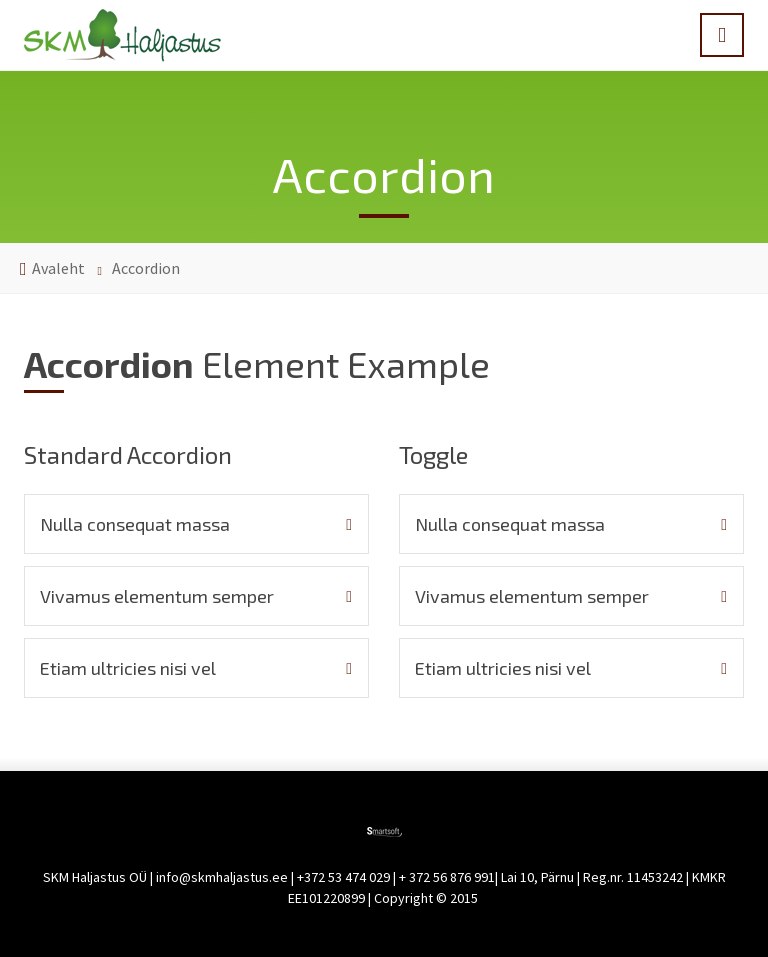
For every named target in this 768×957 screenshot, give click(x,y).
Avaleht (58, 268)
